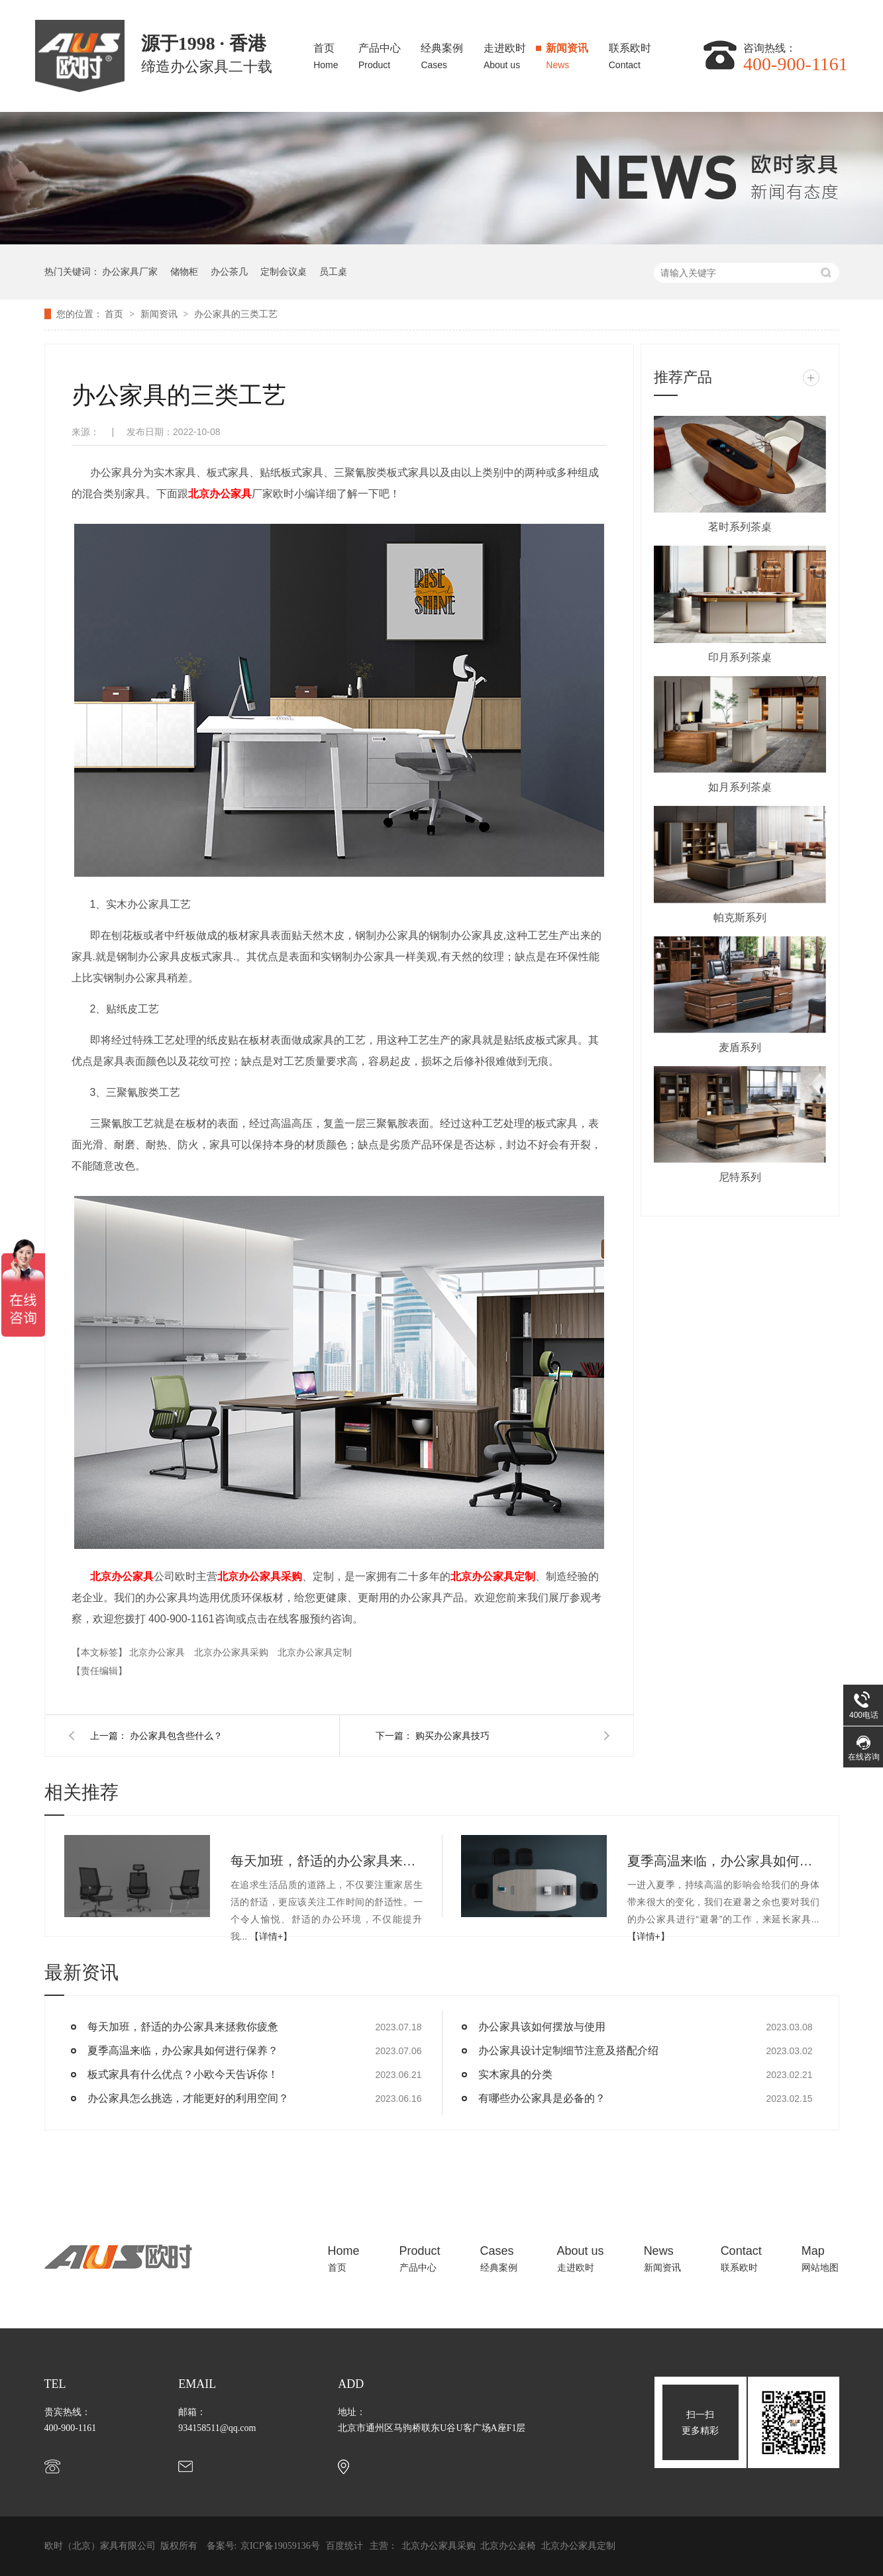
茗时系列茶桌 (740, 526)
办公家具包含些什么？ (176, 1735)
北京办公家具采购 (259, 1576)
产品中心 (379, 52)
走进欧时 (505, 52)
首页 (325, 52)
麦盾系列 (740, 1047)
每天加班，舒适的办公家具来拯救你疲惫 (327, 1861)
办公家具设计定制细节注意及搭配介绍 (568, 2050)
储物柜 (184, 271)
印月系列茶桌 (740, 657)
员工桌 (333, 271)
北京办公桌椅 (509, 2546)
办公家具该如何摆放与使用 (541, 2026)
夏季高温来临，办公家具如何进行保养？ (723, 1861)
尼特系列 (740, 1177)
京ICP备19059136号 (280, 2546)
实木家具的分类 (515, 2074)
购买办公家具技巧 (452, 1735)
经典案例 (442, 52)
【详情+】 (271, 1936)
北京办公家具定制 (492, 1576)
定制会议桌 (283, 271)
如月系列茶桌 (740, 787)
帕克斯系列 (739, 917)
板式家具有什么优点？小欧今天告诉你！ (182, 2074)
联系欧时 (630, 52)
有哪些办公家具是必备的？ (541, 2098)
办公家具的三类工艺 (236, 314)
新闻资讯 (567, 52)
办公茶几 (229, 271)
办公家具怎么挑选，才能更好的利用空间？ (188, 2098)
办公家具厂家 (130, 271)
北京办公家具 (220, 493)
